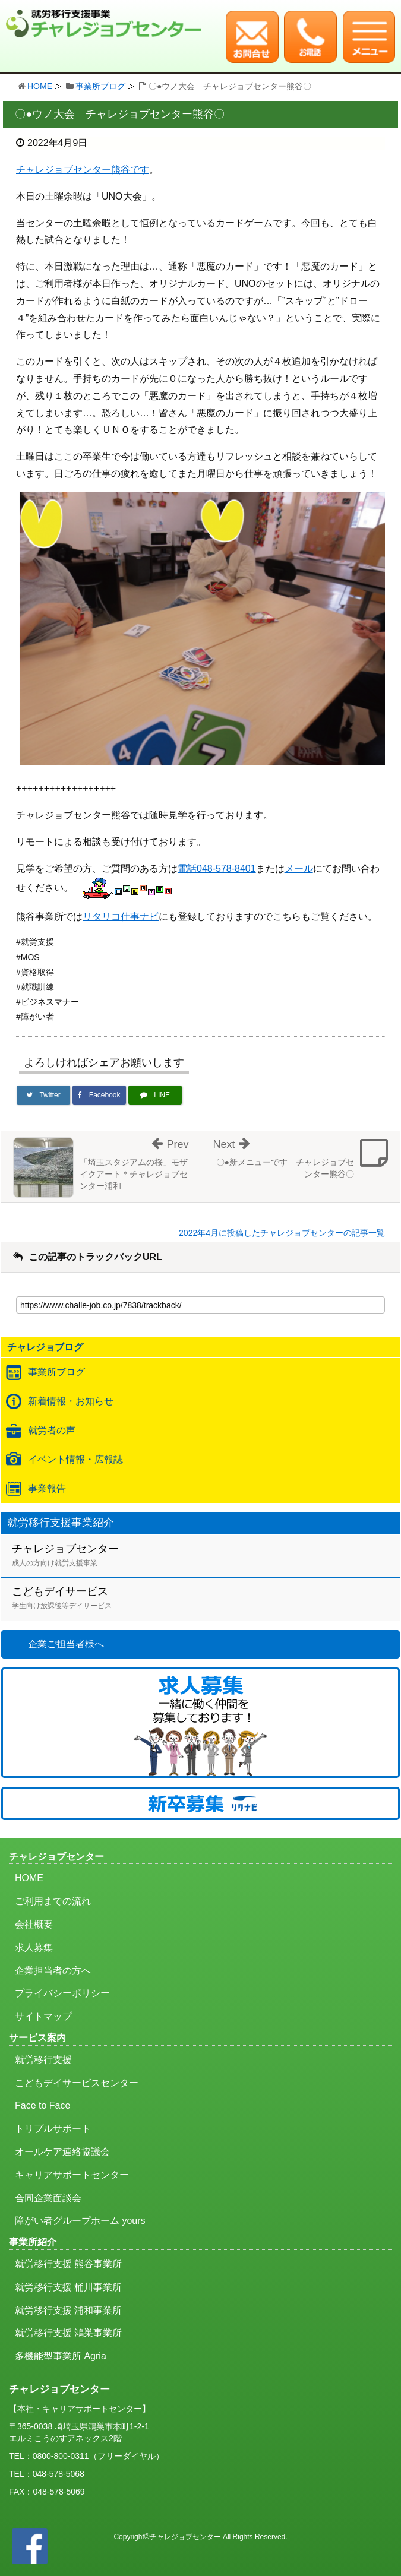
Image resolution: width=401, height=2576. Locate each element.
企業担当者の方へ (53, 1971)
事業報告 (47, 1488)
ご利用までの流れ (53, 1901)
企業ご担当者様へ (66, 1644)
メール (299, 868)
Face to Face (42, 2105)
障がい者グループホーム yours (80, 2221)
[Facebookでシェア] (99, 1095)
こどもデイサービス (206, 1599)
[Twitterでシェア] (43, 1095)
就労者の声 (51, 1430)
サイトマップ (43, 2016)
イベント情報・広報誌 (75, 1459)
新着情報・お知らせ (70, 1401)
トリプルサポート (53, 2129)
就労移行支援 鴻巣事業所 (68, 2333)
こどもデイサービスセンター (76, 2083)
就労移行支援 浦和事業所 (68, 2310)
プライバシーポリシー (62, 1993)
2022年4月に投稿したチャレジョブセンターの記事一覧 (282, 1233)
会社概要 (34, 1924)
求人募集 (34, 1947)
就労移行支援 (43, 2060)
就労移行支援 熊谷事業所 (68, 2264)
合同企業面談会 (48, 2198)
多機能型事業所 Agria (60, 2356)
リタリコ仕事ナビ (121, 917)
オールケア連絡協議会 (62, 2152)
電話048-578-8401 (217, 868)
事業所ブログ (100, 86)
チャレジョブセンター (206, 1556)
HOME (39, 86)
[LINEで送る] (155, 1095)
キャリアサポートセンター (72, 2175)
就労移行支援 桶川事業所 (68, 2287)
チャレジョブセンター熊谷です (82, 169)
